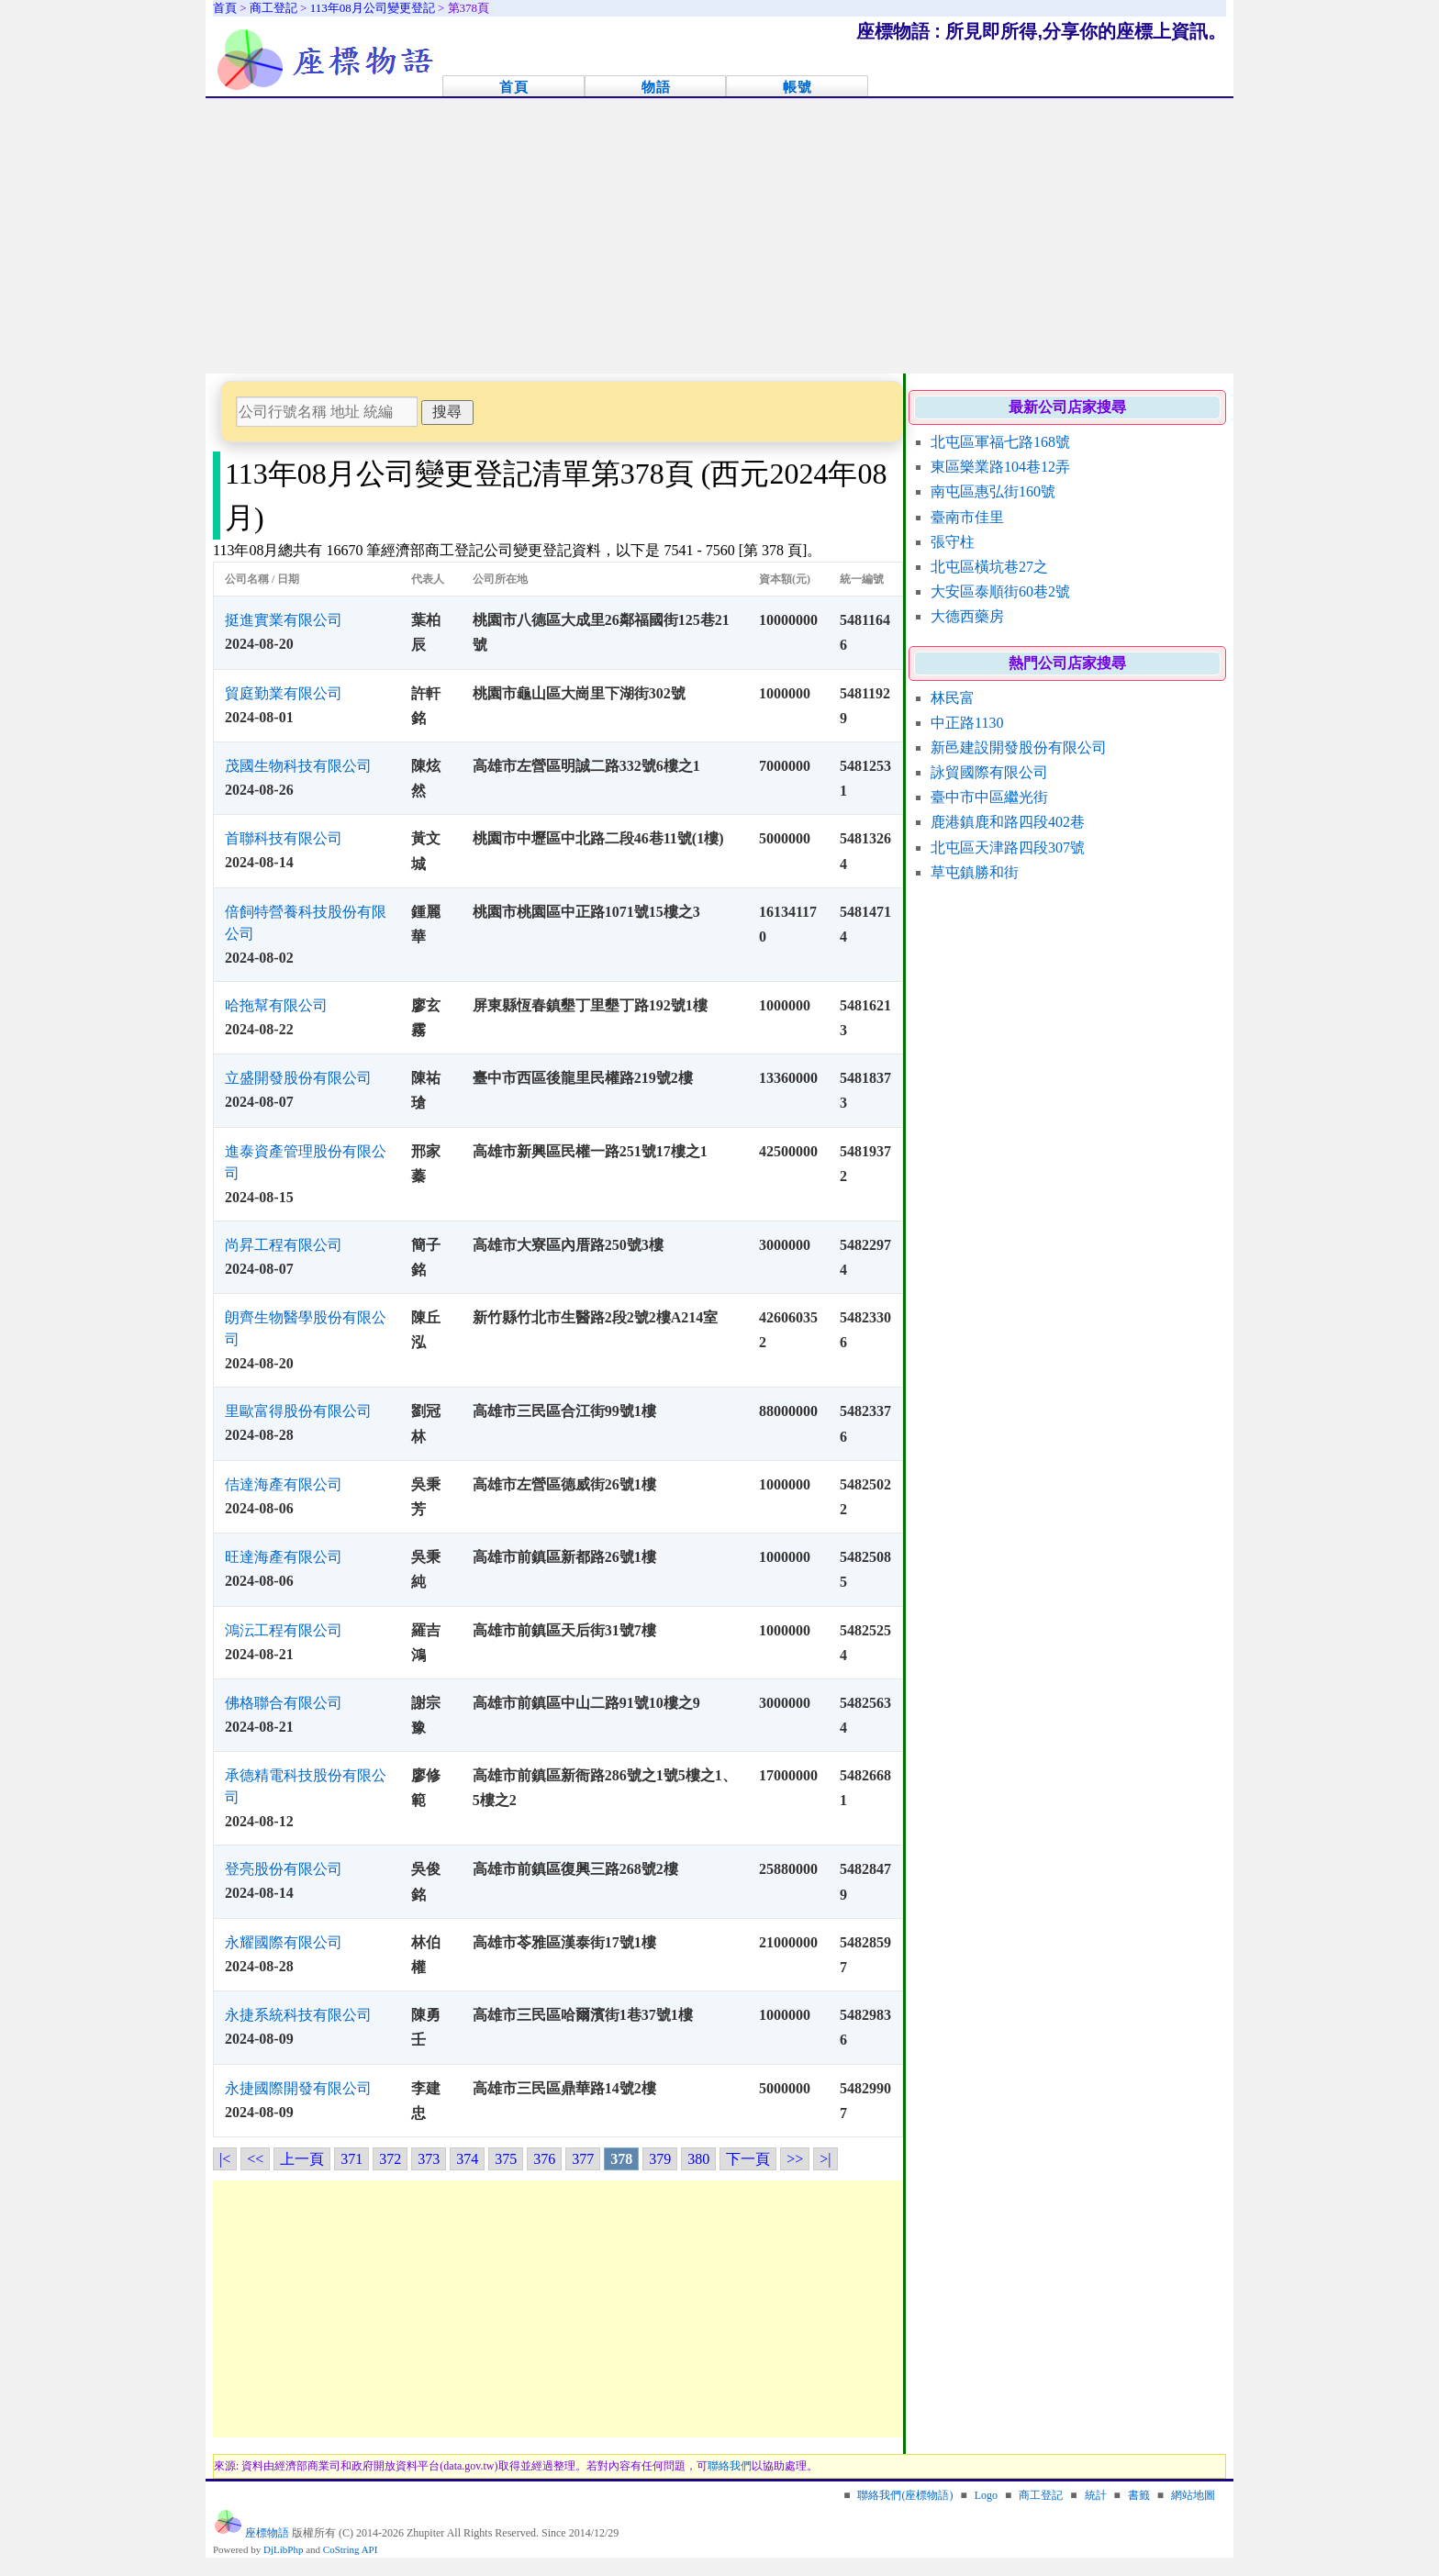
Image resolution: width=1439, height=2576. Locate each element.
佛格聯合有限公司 (283, 1703)
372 (390, 2159)
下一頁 (748, 2159)
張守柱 (953, 542)
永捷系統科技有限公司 (298, 2015)
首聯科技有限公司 (283, 838)
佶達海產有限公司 (283, 1484)
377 (583, 2159)
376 (544, 2159)
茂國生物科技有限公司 (298, 766)
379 (660, 2159)
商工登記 (1041, 2495)
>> (794, 2159)
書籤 (1139, 2495)
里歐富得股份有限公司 (298, 1411)
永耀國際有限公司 (283, 1942)
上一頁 (302, 2159)
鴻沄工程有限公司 (283, 1630)
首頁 (514, 87)
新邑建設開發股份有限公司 (1019, 747)
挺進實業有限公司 (283, 620)
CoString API (350, 2549)
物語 (656, 87)
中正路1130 (967, 722)
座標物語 (267, 2532)
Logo (986, 2495)
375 (506, 2159)
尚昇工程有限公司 (283, 1245)
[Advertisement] (719, 235)
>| (825, 2159)
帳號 (797, 87)
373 (429, 2159)
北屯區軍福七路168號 (1000, 442)
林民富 (953, 698)
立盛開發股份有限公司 (298, 1078)
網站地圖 (1193, 2495)
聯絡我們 (730, 2465)
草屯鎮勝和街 (975, 872)
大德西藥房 (967, 616)
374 (467, 2159)
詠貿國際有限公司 (989, 772)
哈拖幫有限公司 (276, 1005)
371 (351, 2159)
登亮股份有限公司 (283, 1869)
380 (698, 2159)
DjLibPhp (283, 2549)
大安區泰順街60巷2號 (1000, 591)
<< (255, 2159)
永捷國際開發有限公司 (298, 2088)
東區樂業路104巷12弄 (1000, 466)
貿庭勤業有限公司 (283, 693)
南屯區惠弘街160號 (993, 491)
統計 (1096, 2495)
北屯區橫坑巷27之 (989, 566)
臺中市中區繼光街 (989, 797)
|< (224, 2159)
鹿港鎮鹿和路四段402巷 (1008, 822)
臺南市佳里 (967, 517)
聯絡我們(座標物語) (905, 2495)
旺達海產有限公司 (283, 1557)
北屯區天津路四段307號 (1008, 847)
